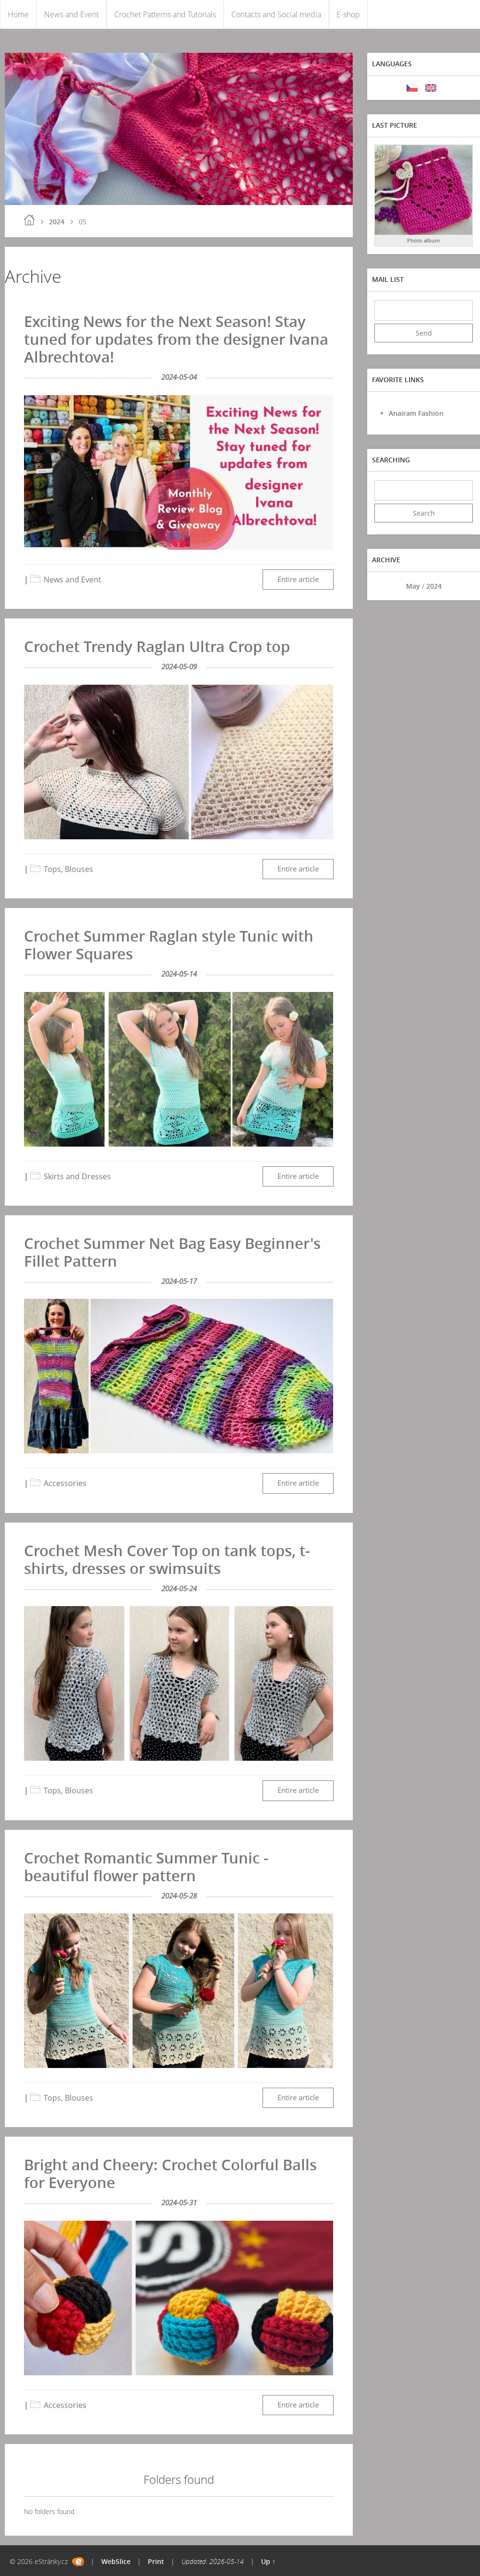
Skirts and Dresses (77, 1176)
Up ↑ (268, 2561)
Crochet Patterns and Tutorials (165, 14)
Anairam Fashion (416, 413)
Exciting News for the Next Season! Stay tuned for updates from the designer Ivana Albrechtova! (176, 339)
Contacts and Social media (276, 14)
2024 (56, 221)
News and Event (71, 14)
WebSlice (116, 2561)
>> (462, 586)
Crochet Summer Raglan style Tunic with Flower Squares (168, 945)
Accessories (65, 1483)
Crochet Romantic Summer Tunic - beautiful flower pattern (146, 1867)
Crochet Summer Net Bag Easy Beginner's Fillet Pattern (172, 1252)
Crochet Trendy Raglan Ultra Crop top (157, 646)
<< (385, 586)
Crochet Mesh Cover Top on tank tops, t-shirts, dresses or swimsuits (167, 1559)
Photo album (423, 240)
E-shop (348, 14)
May (413, 586)
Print (156, 2561)
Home (18, 14)
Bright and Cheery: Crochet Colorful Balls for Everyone (170, 2173)
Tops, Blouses (68, 869)
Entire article (298, 579)
